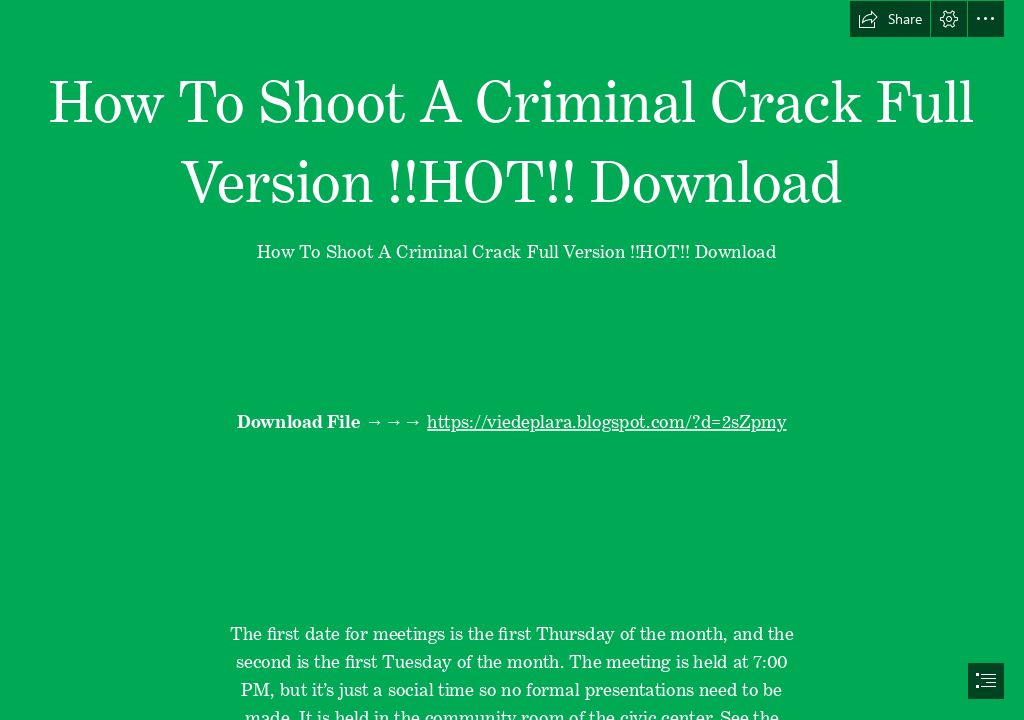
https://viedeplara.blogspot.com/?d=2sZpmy (607, 417)
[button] (890, 19)
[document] (512, 360)
